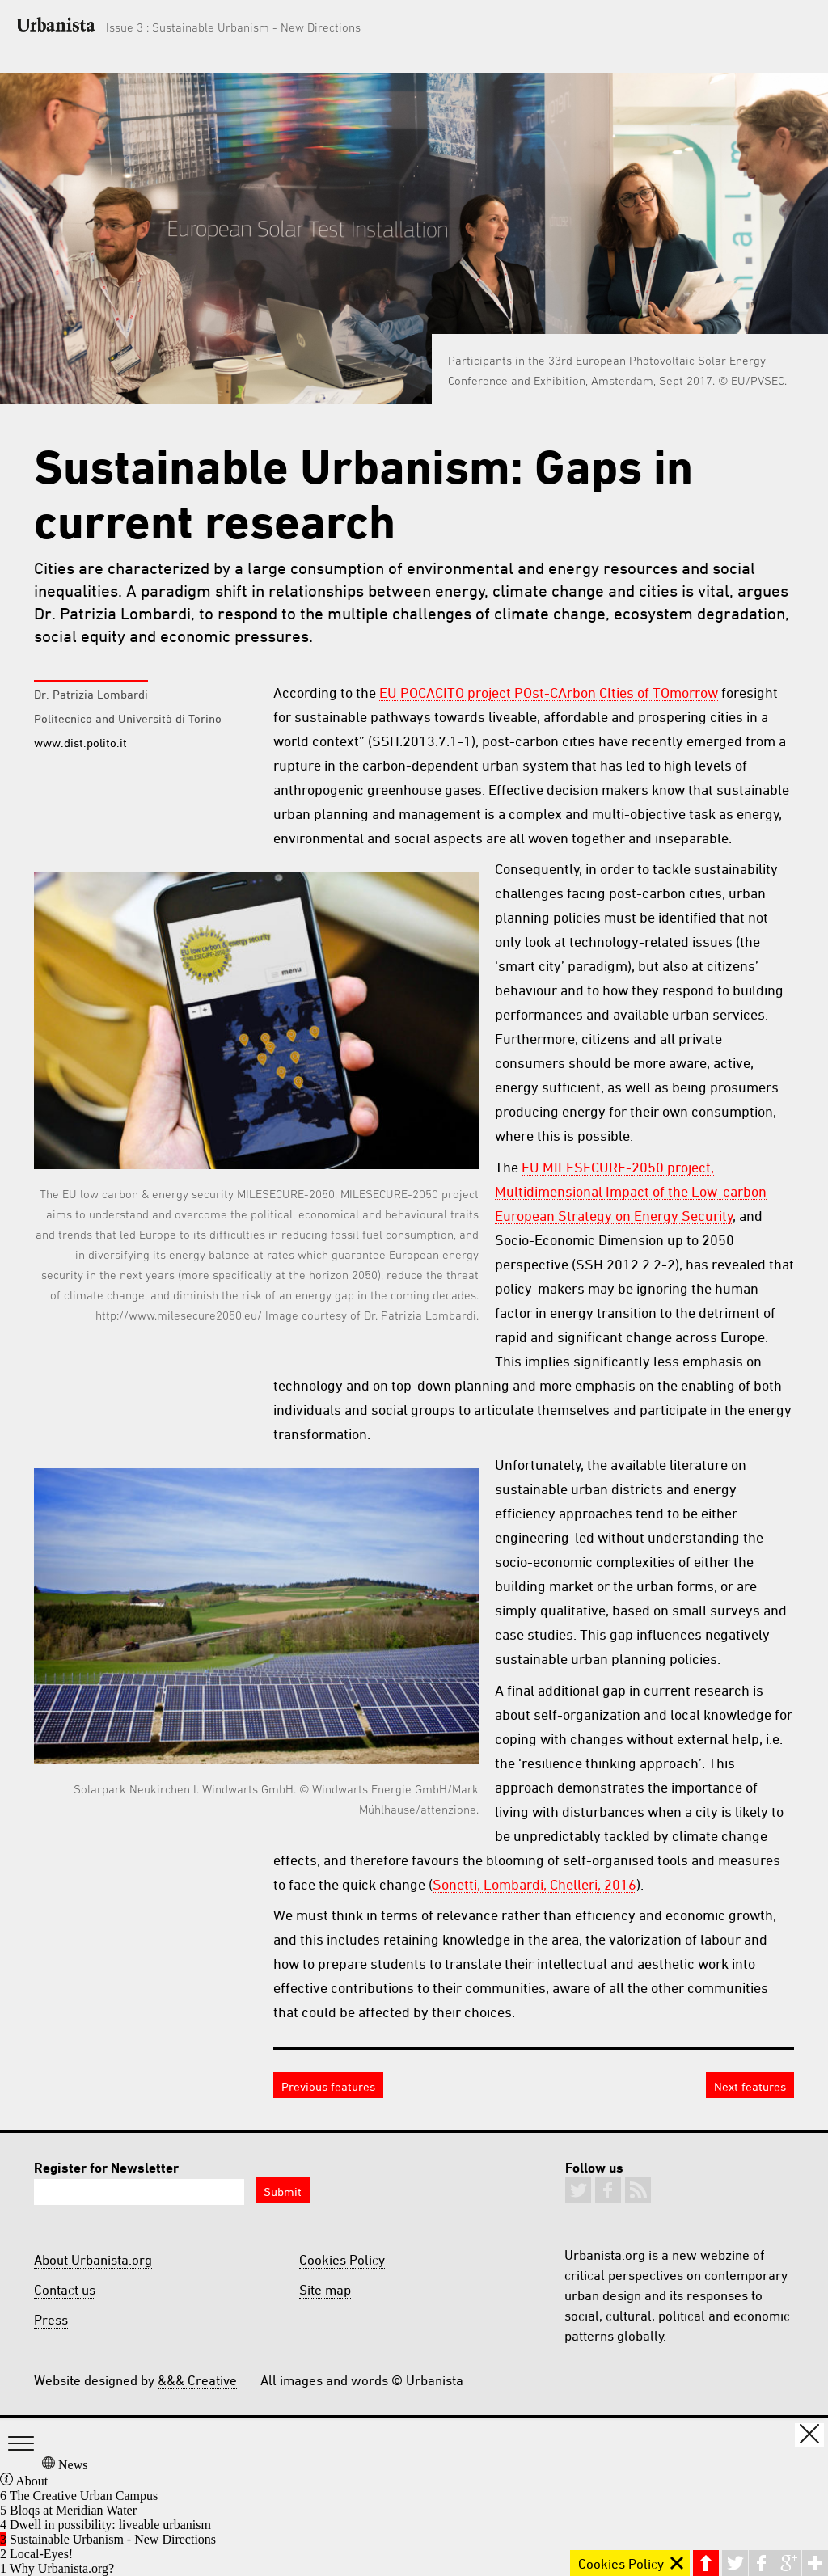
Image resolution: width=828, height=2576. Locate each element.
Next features (750, 2086)
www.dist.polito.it (80, 743)
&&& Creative (197, 2380)
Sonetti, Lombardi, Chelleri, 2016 (534, 1884)
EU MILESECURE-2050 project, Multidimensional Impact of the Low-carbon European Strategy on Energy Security (631, 1191)
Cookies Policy (342, 2260)
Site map (325, 2290)
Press (51, 2320)
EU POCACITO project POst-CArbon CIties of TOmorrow (548, 692)
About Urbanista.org (93, 2260)
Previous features (328, 2086)
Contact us (64, 2290)
